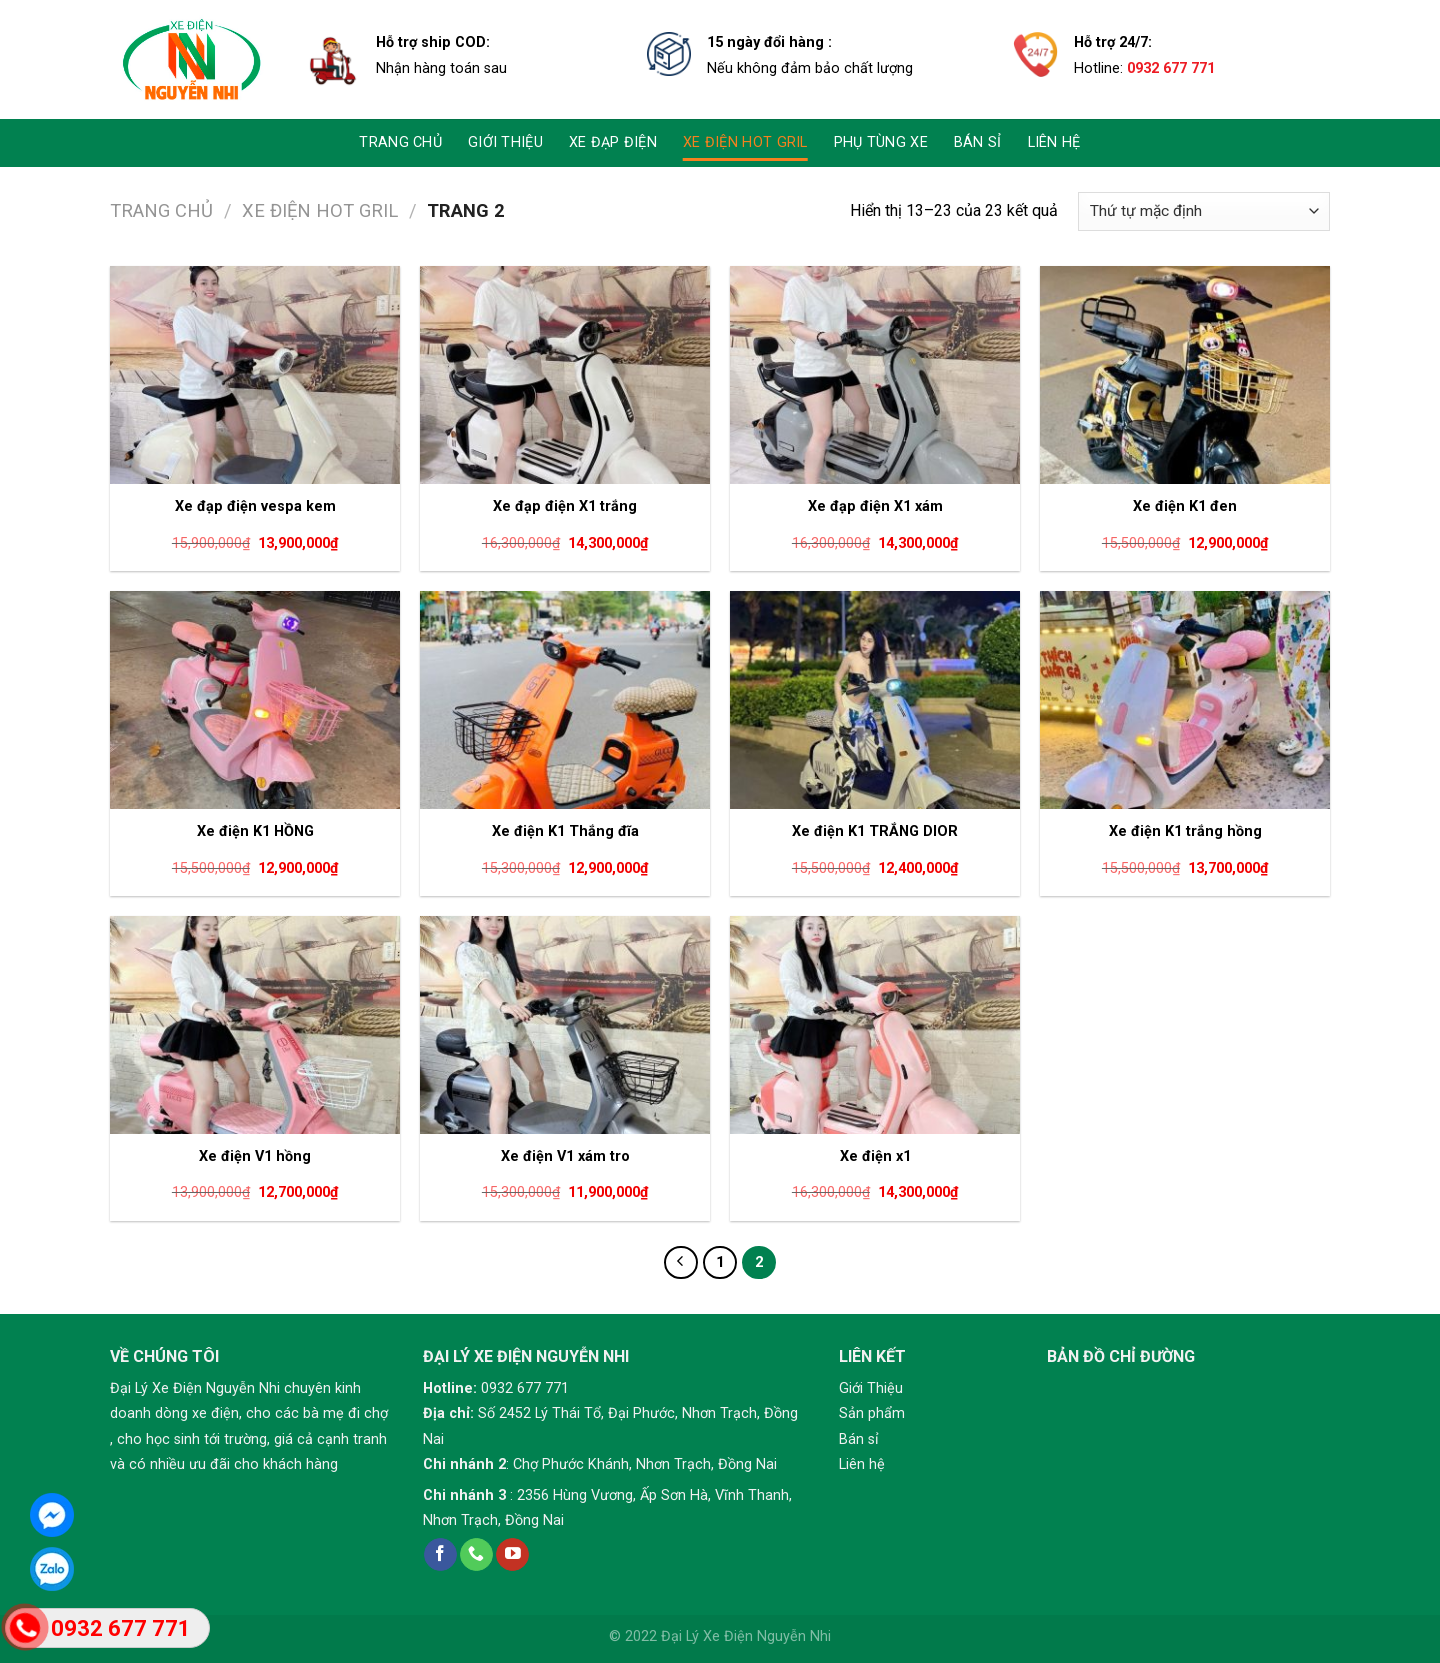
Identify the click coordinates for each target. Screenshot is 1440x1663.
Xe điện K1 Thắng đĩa (565, 831)
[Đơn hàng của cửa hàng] (1204, 211)
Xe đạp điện (613, 142)
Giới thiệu (505, 142)
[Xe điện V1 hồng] (255, 1025)
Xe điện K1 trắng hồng (1185, 831)
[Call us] (476, 1555)
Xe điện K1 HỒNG (255, 831)
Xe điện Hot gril (745, 142)
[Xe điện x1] (875, 1025)
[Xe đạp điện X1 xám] (875, 375)
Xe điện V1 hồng (255, 1156)
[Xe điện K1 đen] (1185, 375)
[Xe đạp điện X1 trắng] (565, 375)
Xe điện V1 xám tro (565, 1156)
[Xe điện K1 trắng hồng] (1185, 700)
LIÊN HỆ (1054, 142)
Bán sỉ (978, 142)
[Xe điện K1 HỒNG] (255, 700)
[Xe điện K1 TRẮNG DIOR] (875, 700)
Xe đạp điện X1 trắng (565, 506)
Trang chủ (161, 210)
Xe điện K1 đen (1185, 506)
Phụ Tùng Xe (881, 142)
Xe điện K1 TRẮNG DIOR (875, 831)
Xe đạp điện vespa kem (255, 506)
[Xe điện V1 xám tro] (565, 1025)
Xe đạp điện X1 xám (875, 506)
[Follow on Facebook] (440, 1555)
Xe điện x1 (875, 1156)
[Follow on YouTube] (512, 1555)
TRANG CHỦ (400, 142)
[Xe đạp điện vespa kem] (255, 375)
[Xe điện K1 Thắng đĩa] (565, 700)
